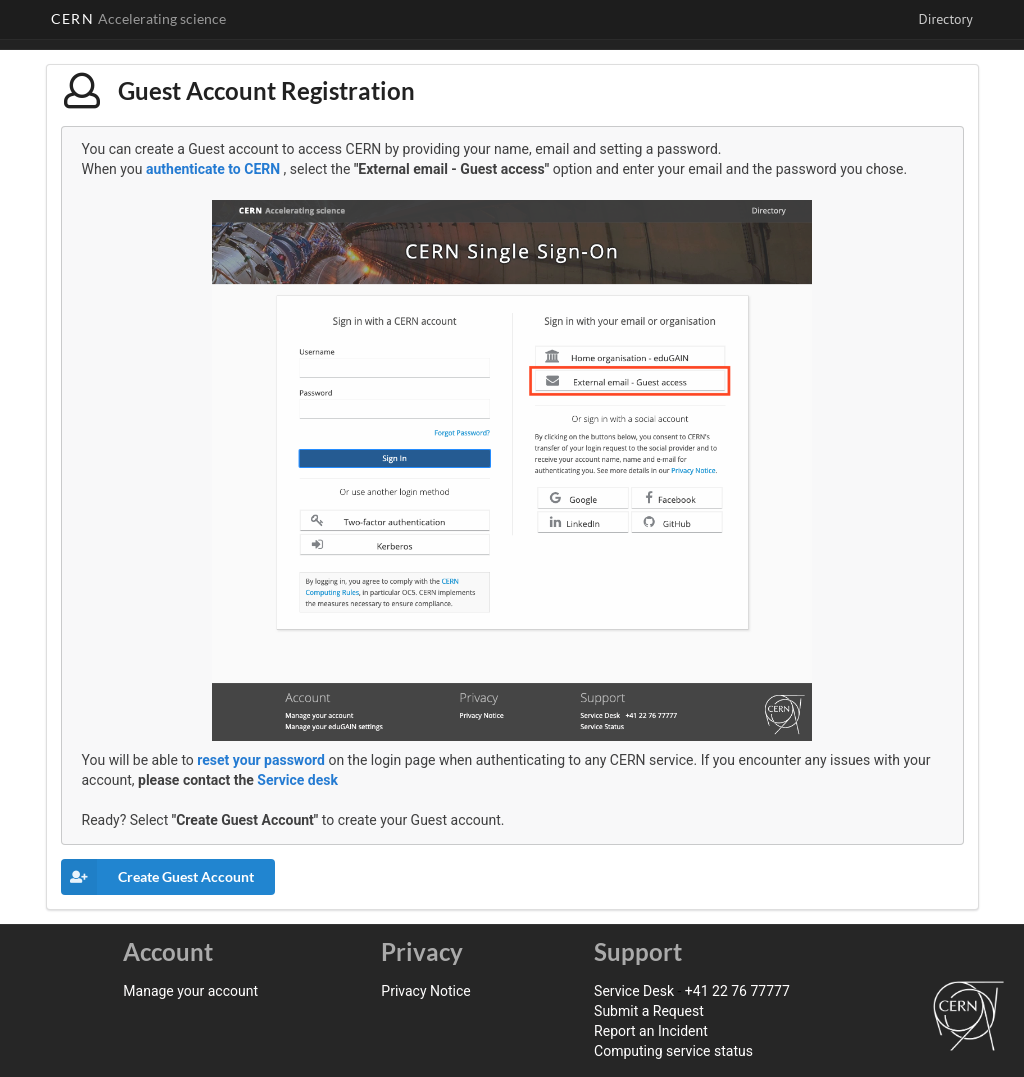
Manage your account (190, 991)
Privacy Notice (425, 991)
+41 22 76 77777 (737, 991)
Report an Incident (651, 1031)
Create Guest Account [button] (157, 877)
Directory (945, 19)
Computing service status (673, 1051)
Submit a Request (649, 1011)
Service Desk (634, 991)
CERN (138, 18)
